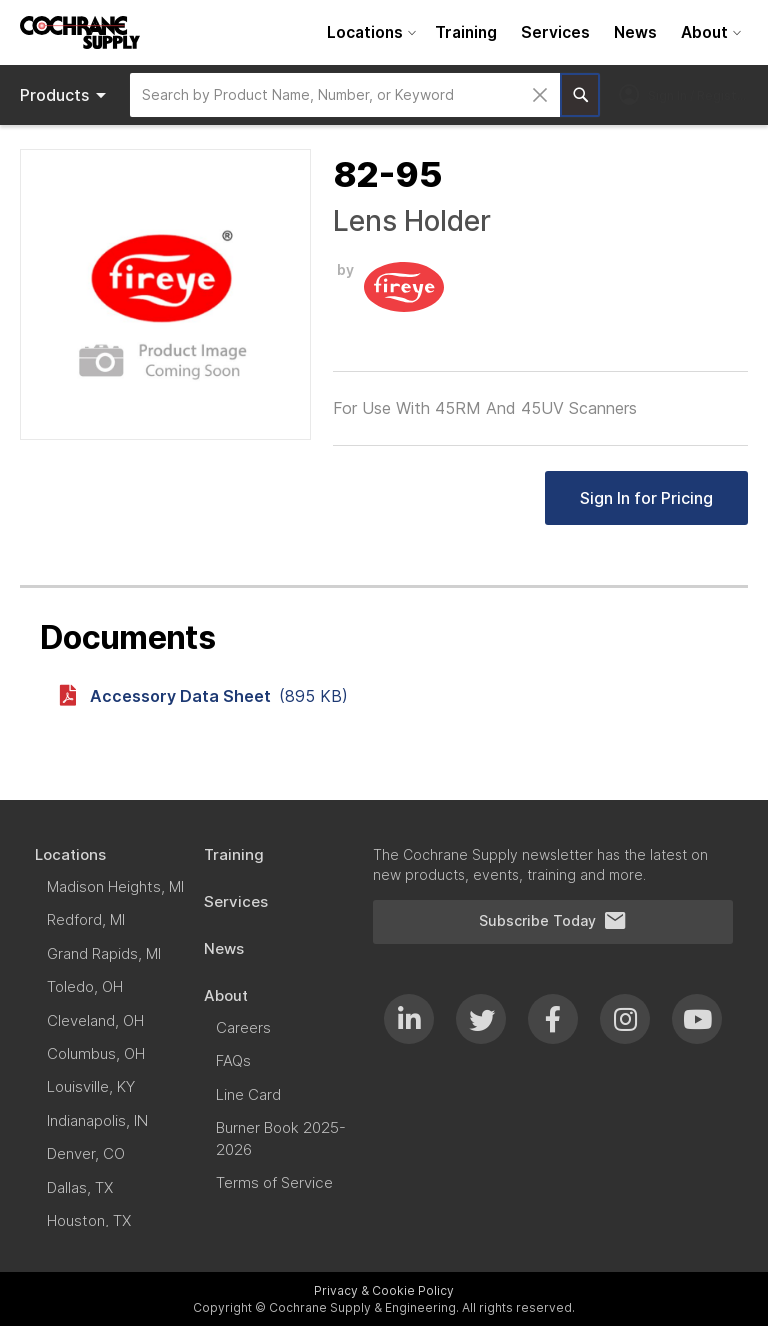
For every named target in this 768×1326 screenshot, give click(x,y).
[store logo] (80, 32)
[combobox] (345, 95)
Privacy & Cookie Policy (384, 1290)
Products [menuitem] (66, 95)
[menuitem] (369, 32)
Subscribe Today (553, 921)
